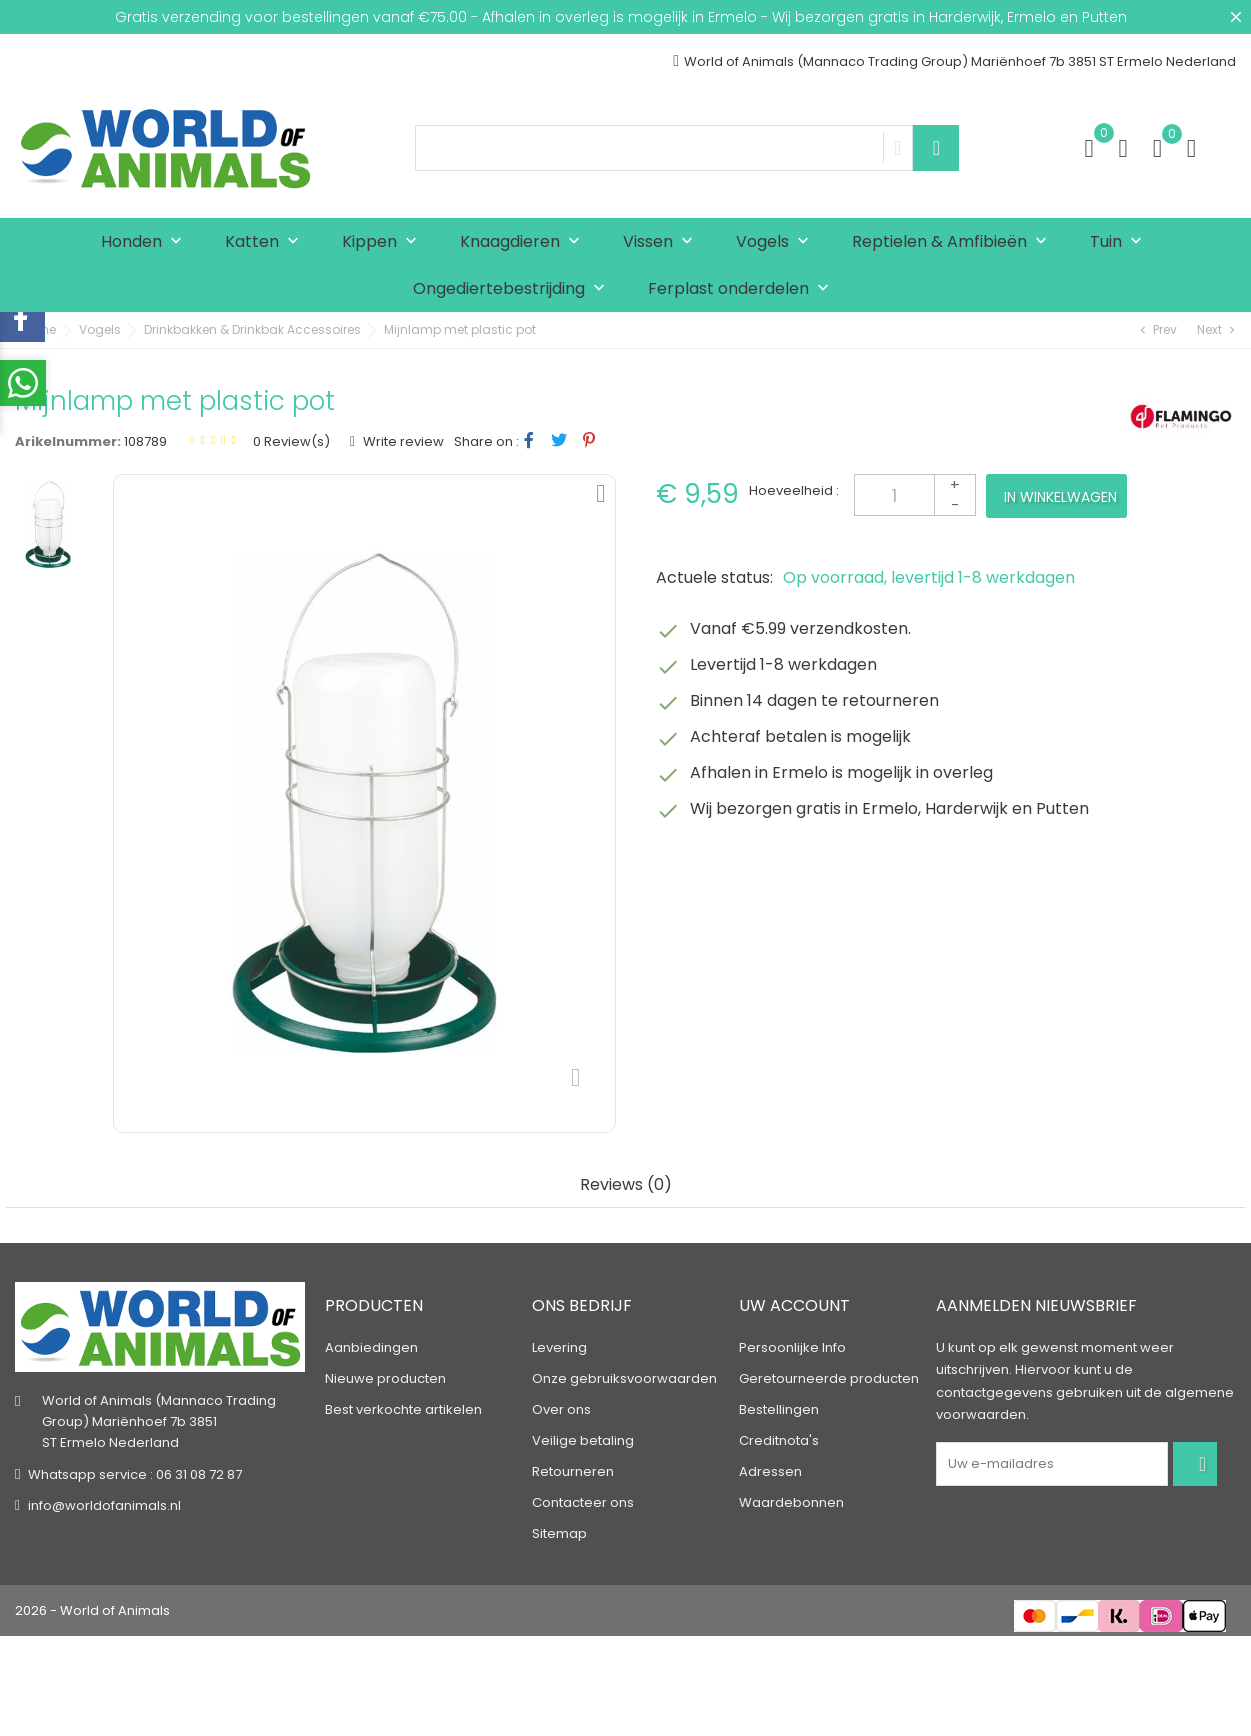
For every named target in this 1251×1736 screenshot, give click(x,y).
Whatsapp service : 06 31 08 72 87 (135, 1473)
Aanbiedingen (371, 1347)
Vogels (777, 242)
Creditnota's (779, 1440)
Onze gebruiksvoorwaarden (624, 1378)
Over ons (561, 1409)
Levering (559, 1347)
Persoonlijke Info (792, 1347)
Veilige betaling (583, 1440)
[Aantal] (915, 495)
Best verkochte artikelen (403, 1409)
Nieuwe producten (385, 1378)
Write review (402, 441)
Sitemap (559, 1533)
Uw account (794, 1305)
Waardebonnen (791, 1502)
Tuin (1120, 242)
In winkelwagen (1060, 497)
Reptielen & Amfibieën (954, 242)
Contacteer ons (583, 1502)
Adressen (770, 1471)
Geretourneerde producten (829, 1378)
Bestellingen (779, 1409)
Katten (266, 242)
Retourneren (573, 1471)
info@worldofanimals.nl (104, 1504)
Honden (146, 242)
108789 (145, 441)
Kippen (384, 242)
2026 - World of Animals (92, 1610)
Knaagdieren (524, 242)
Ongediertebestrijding (513, 289)
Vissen (662, 242)
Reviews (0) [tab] (626, 1185)
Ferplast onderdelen (743, 289)
